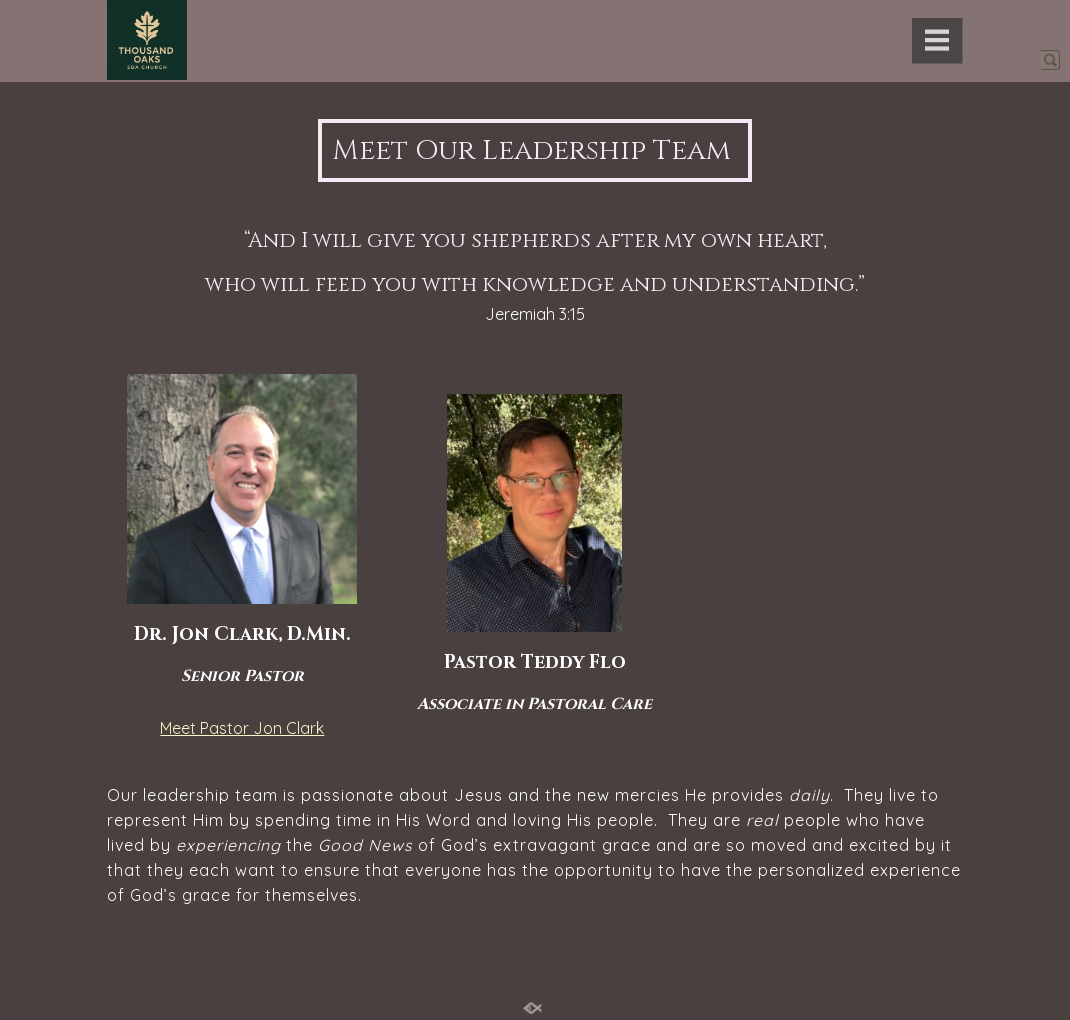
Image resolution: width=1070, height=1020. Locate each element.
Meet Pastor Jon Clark (242, 728)
